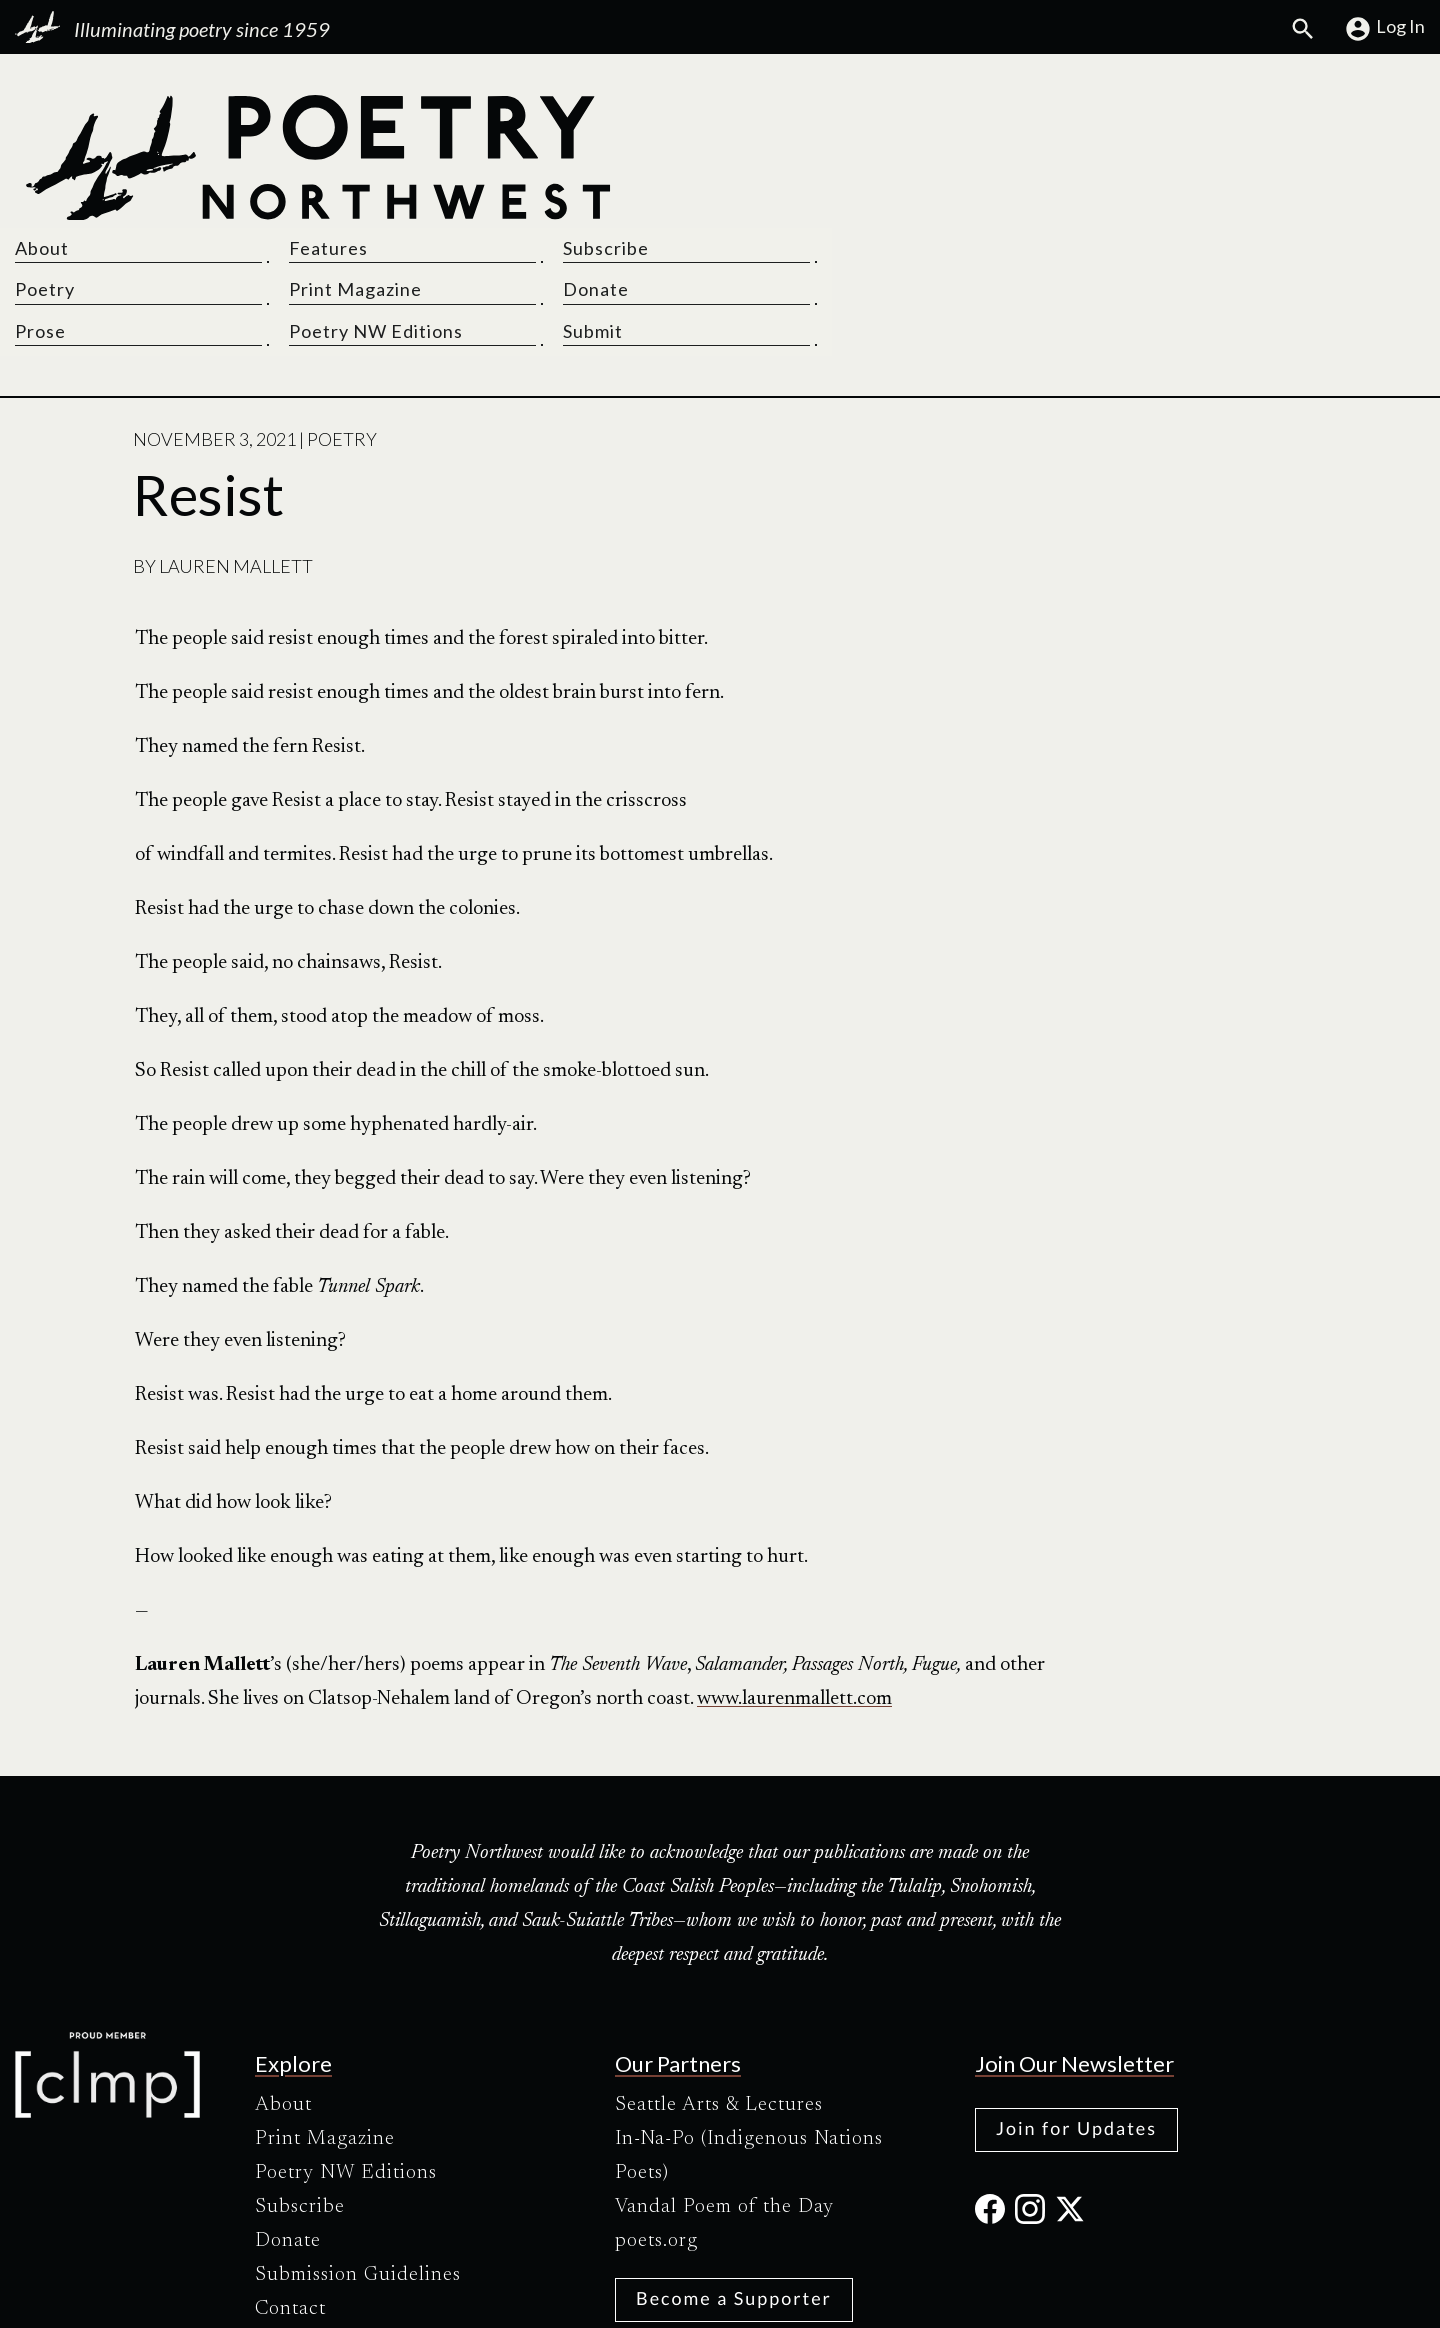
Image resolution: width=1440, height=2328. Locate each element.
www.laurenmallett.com (794, 1566)
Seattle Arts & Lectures (719, 1973)
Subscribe (1251, 114)
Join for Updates (1076, 1996)
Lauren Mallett (236, 434)
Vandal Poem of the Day (724, 2075)
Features (1011, 114)
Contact (290, 2177)
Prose (760, 198)
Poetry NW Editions (1059, 198)
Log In (1384, 29)
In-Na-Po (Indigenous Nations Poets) (749, 2024)
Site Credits (888, 2295)
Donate (1241, 156)
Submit (1238, 198)
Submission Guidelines (358, 2143)
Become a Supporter (734, 2166)
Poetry (765, 156)
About (762, 114)
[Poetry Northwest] (317, 158)
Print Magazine (1038, 156)
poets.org (656, 2109)
